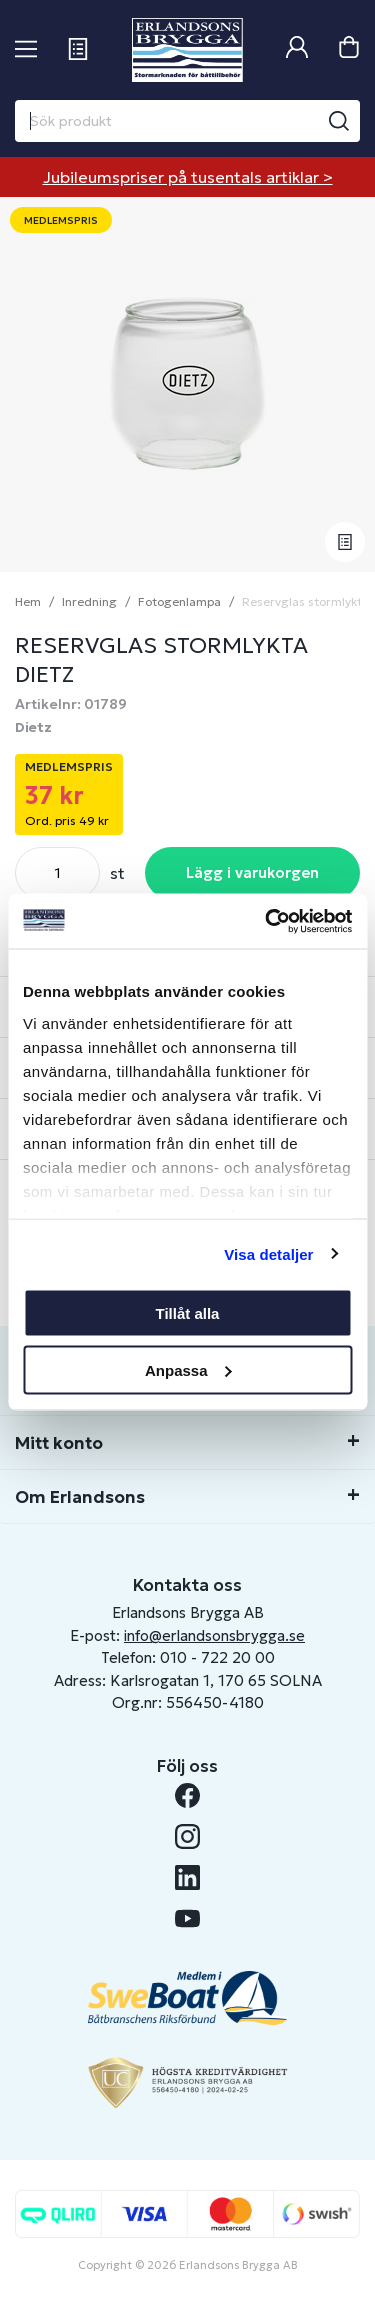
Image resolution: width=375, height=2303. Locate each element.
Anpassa (188, 1369)
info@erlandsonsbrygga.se (214, 1635)
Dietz (33, 727)
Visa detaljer (268, 1253)
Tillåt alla (188, 1313)
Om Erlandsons (80, 1497)
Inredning (89, 601)
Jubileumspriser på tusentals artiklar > (188, 177)
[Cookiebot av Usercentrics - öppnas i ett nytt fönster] (267, 921)
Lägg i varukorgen (252, 872)
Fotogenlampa (179, 601)
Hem (28, 601)
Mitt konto (59, 1443)
